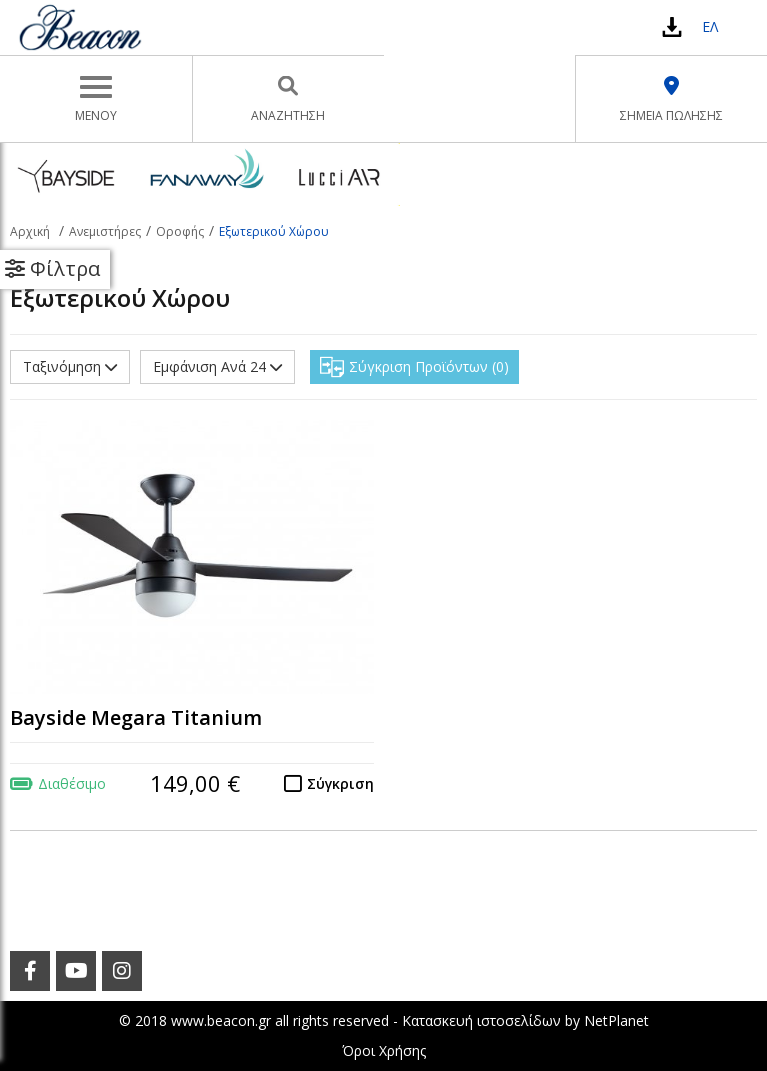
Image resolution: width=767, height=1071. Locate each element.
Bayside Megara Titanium (136, 717)
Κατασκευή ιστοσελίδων (481, 1020)
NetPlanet (616, 1020)
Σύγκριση (340, 783)
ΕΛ (710, 26)
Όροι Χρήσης (384, 1050)
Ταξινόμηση (70, 366)
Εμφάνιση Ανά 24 (217, 366)
